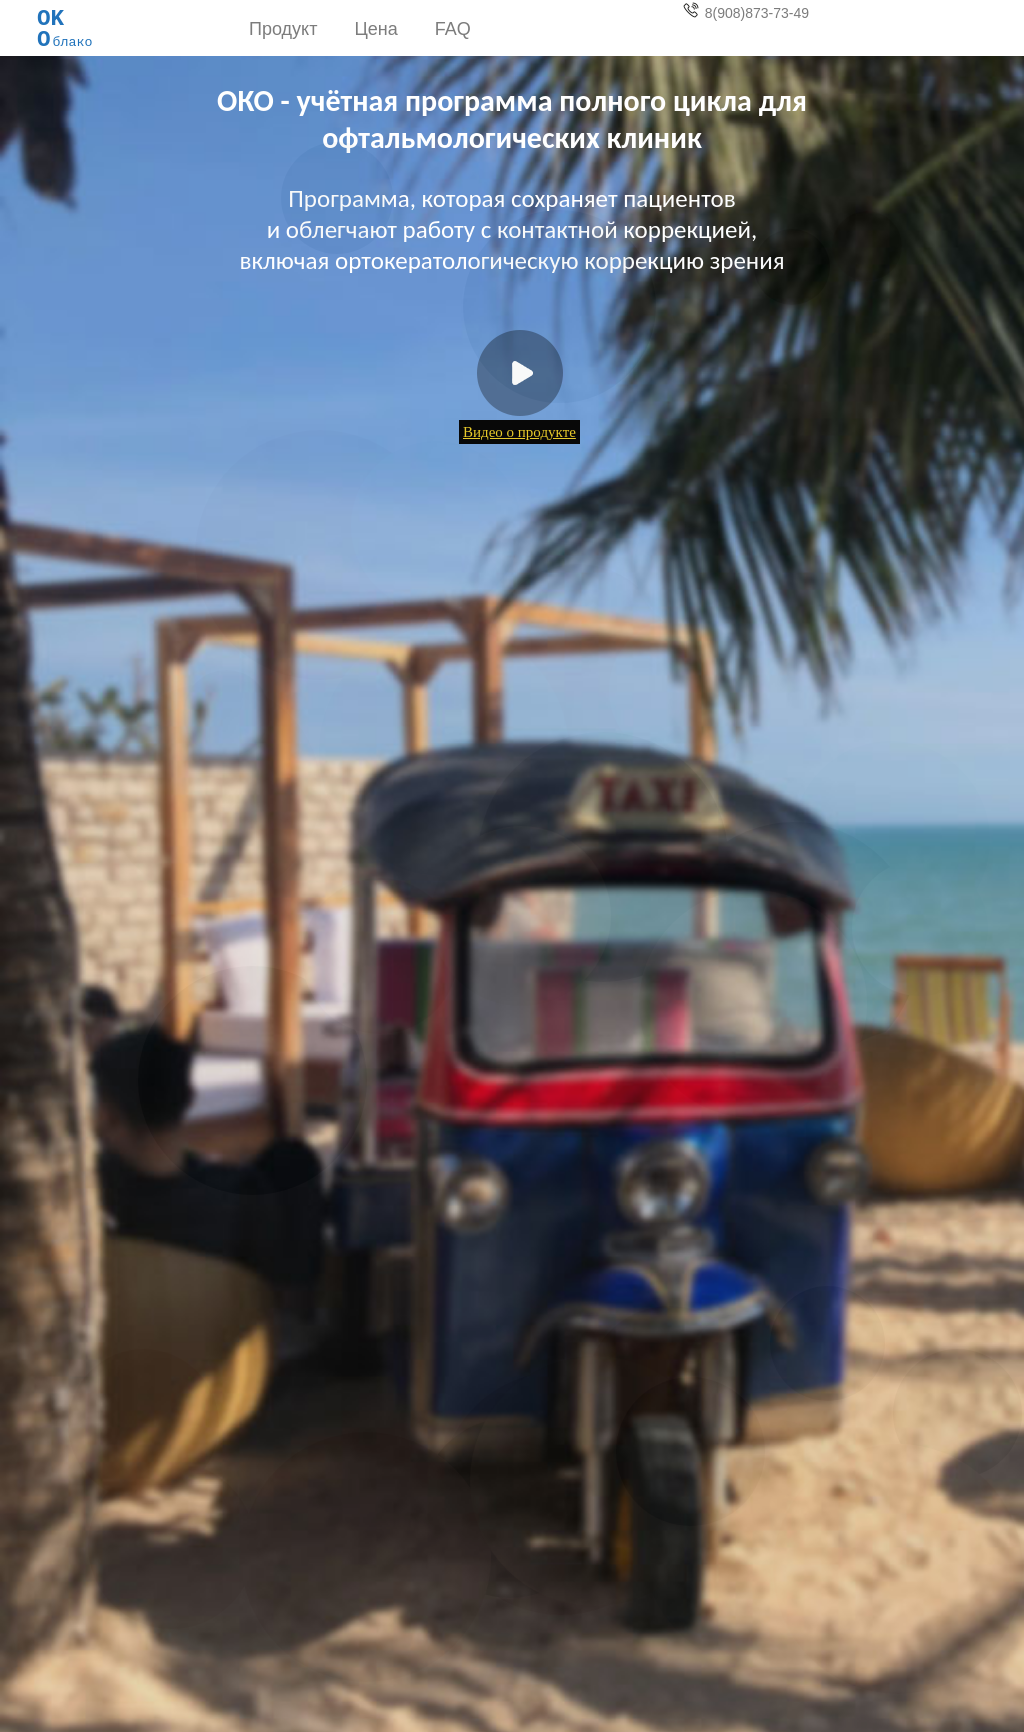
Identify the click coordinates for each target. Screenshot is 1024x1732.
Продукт (283, 29)
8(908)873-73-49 (746, 11)
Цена (375, 29)
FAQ (453, 29)
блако (65, 24)
